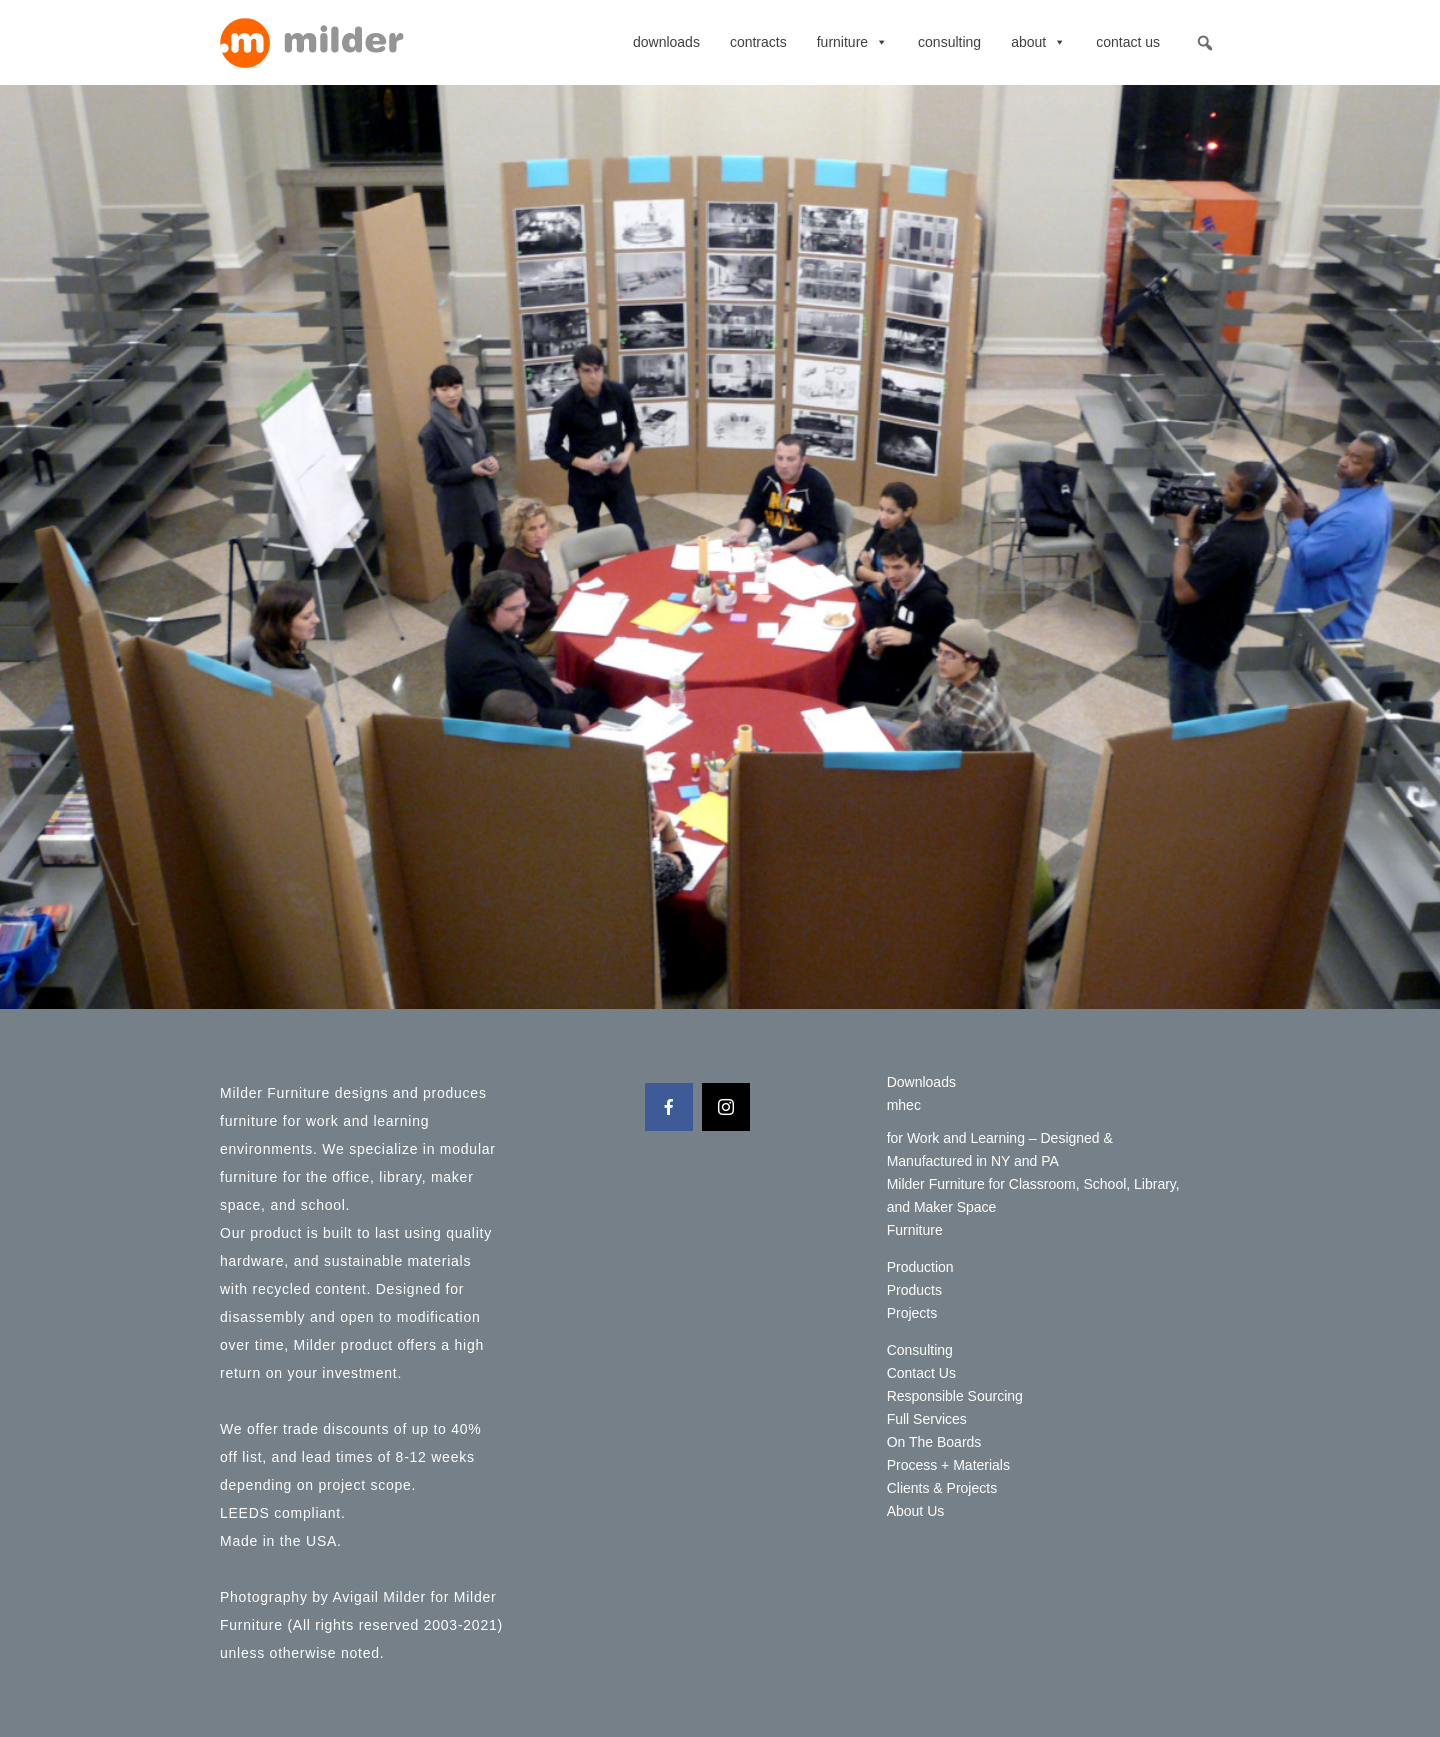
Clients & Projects (942, 1488)
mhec (904, 1105)
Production (920, 1267)
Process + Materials (948, 1465)
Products (914, 1290)
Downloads (666, 42)
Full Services (927, 1419)
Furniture (852, 42)
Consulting (949, 42)
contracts (758, 42)
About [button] (1038, 42)
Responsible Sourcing (955, 1396)
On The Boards (934, 1442)
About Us (916, 1511)
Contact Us (1128, 42)
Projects (912, 1313)
